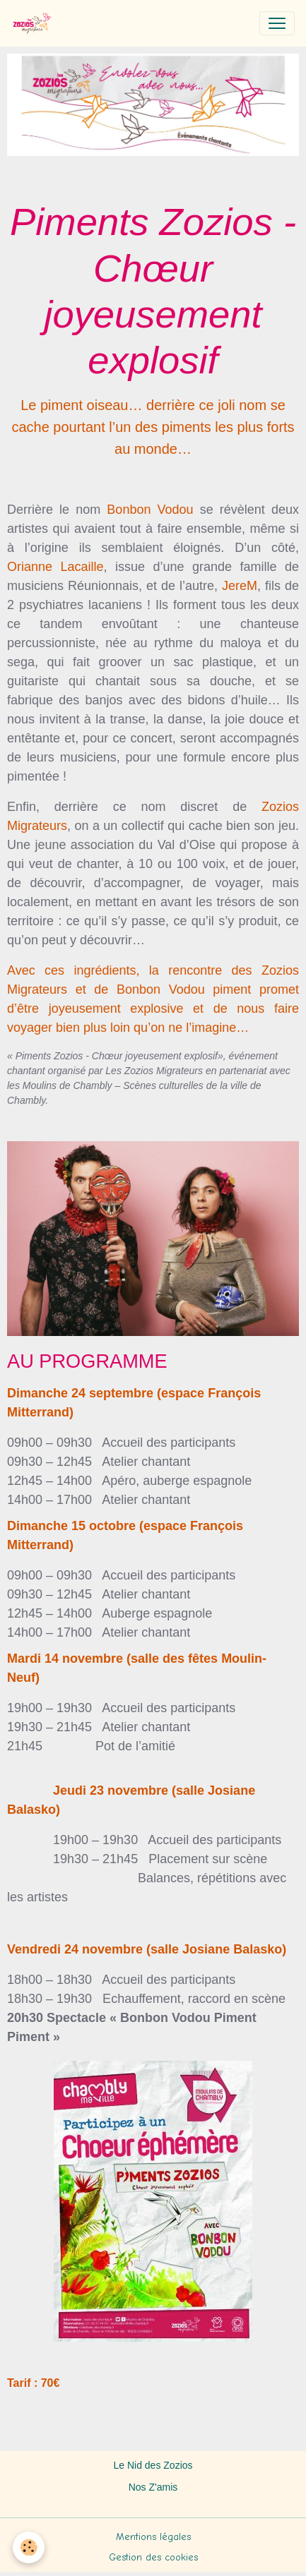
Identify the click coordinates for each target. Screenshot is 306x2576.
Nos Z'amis (153, 2487)
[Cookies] (29, 2547)
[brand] (35, 23)
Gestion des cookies (153, 2557)
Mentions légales (153, 2537)
